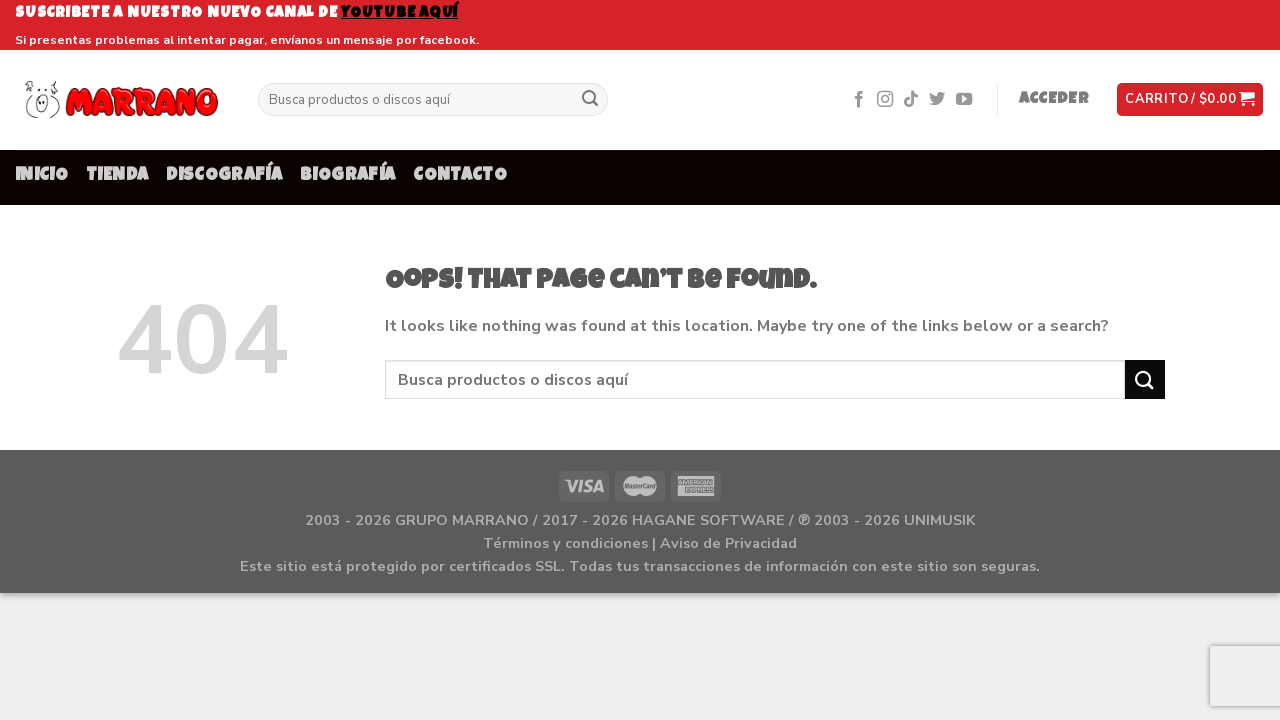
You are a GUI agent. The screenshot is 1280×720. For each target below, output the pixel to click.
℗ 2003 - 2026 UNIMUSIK (886, 520)
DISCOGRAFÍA (224, 176)
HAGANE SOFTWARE (708, 520)
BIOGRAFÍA (347, 176)
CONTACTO (460, 176)
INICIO (41, 176)
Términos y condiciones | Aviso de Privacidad (640, 543)
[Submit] (590, 100)
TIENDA (117, 176)
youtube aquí (399, 13)
